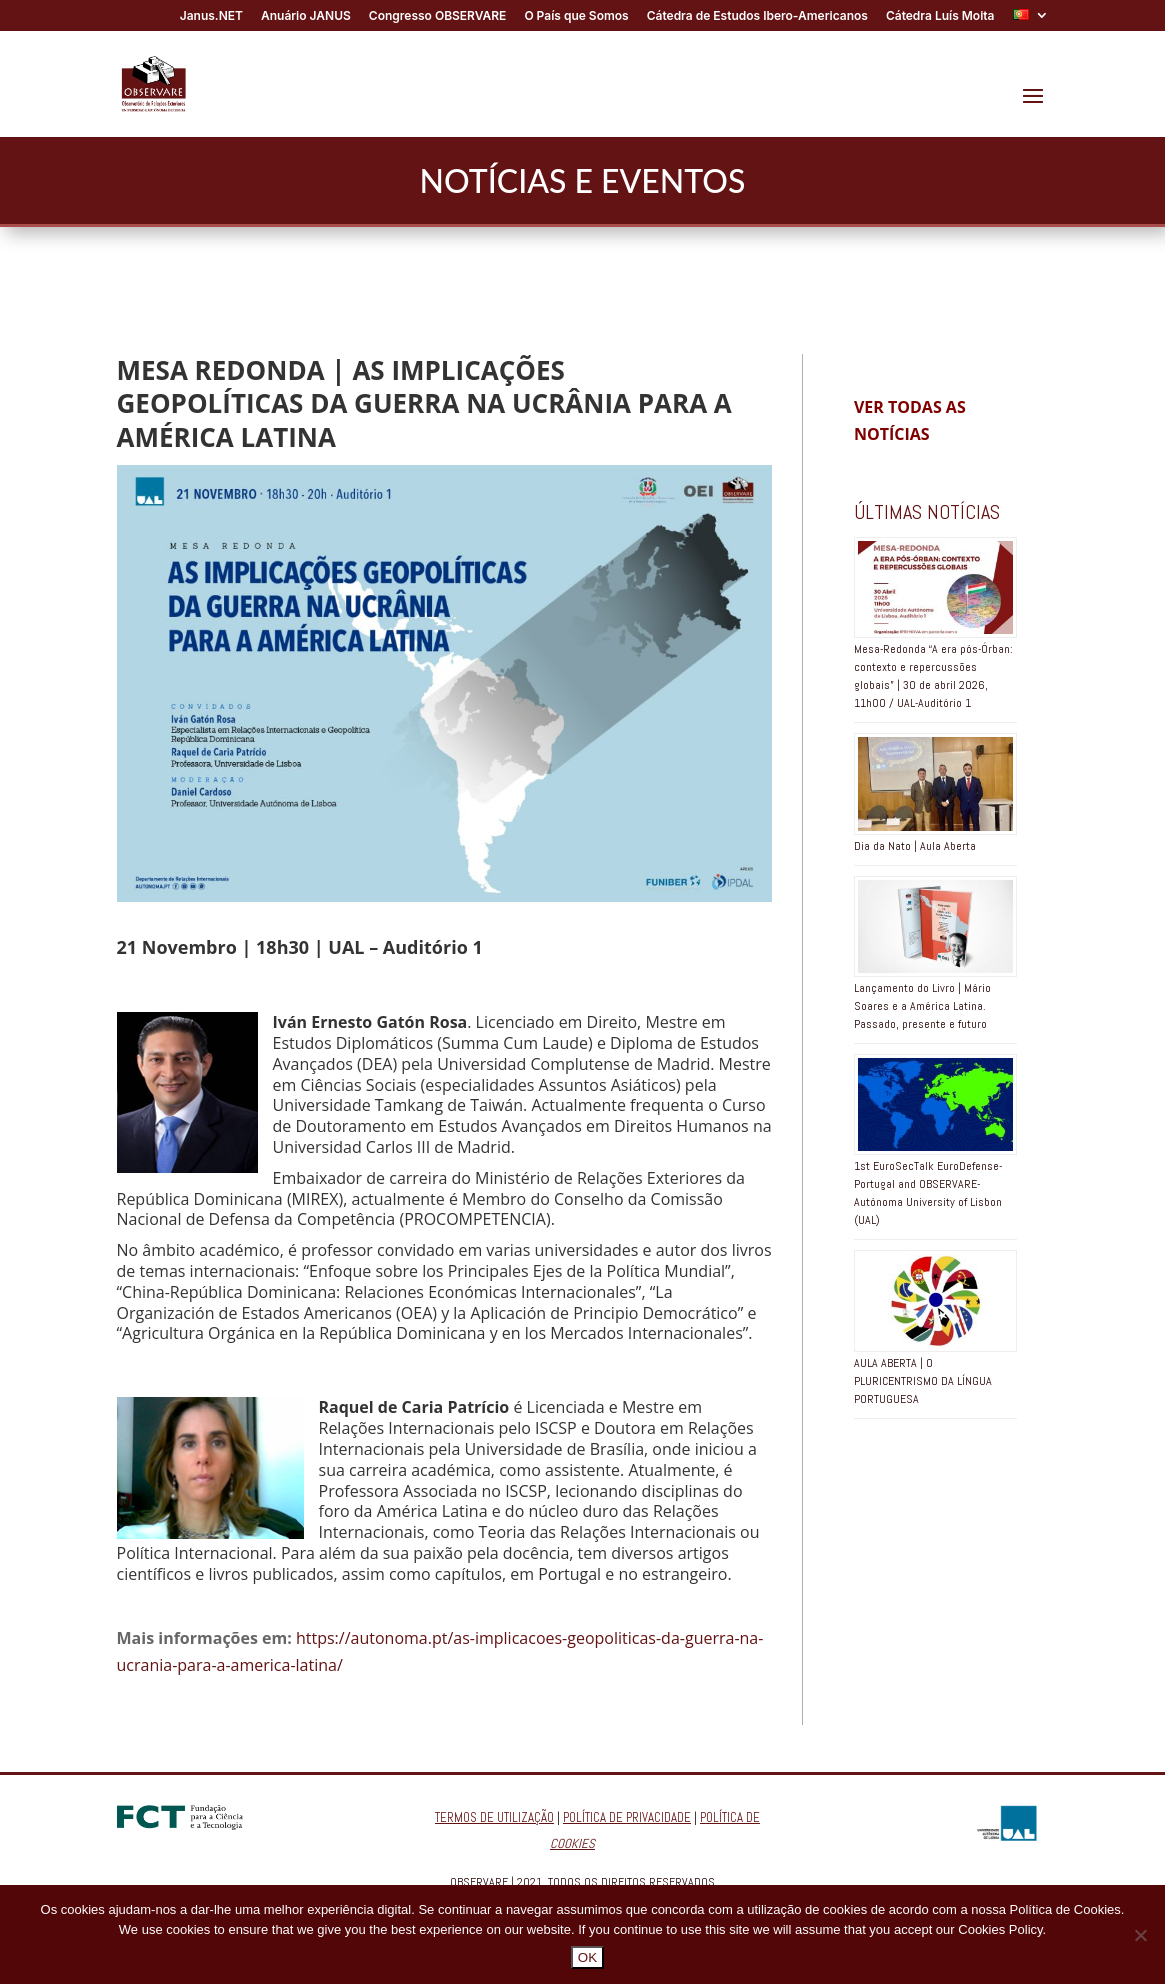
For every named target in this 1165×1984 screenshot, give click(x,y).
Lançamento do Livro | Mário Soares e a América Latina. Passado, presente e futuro (922, 1006)
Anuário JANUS (306, 16)
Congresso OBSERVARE (438, 16)
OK (587, 1957)
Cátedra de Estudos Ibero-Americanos (757, 16)
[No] (1140, 1935)
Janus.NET (211, 16)
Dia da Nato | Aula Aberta (915, 846)
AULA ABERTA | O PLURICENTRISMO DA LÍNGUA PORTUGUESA (923, 1381)
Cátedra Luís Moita (940, 16)
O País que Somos (576, 16)
